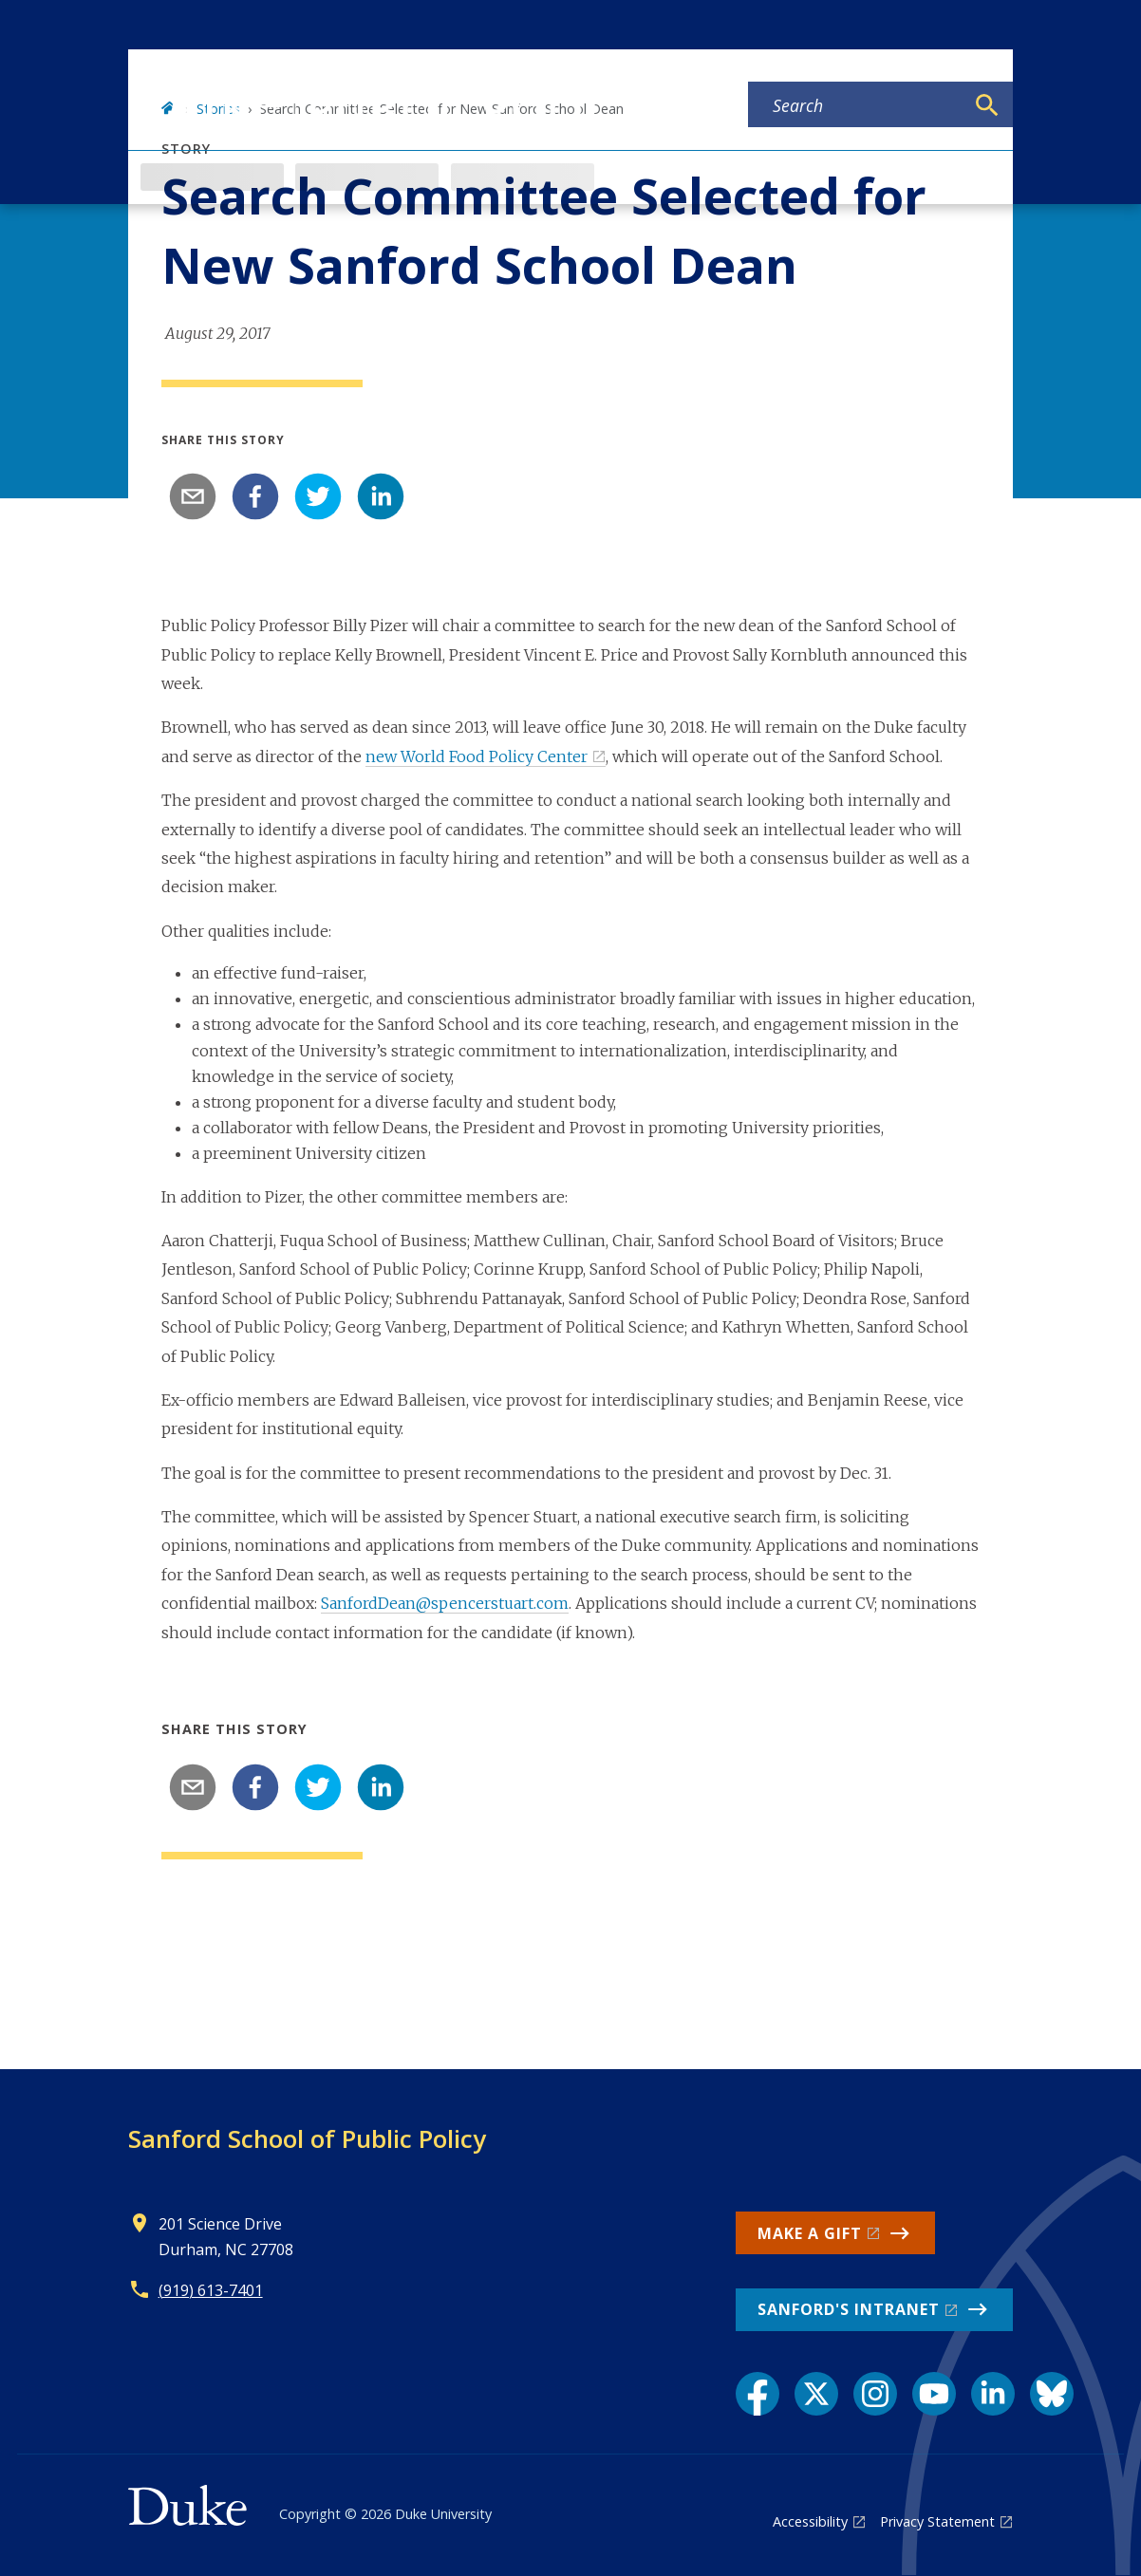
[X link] (816, 2394)
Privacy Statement (937, 2521)
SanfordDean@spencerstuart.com (445, 1603)
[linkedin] (380, 496)
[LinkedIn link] (993, 2394)
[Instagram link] (875, 2394)
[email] (192, 496)
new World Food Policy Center (476, 756)
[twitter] (318, 496)
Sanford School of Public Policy (307, 2138)
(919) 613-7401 (211, 2290)
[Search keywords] (856, 105)
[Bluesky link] (1052, 2394)
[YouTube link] (934, 2394)
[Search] (987, 105)
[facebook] (255, 496)
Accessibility (810, 2521)
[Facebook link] (757, 2394)
